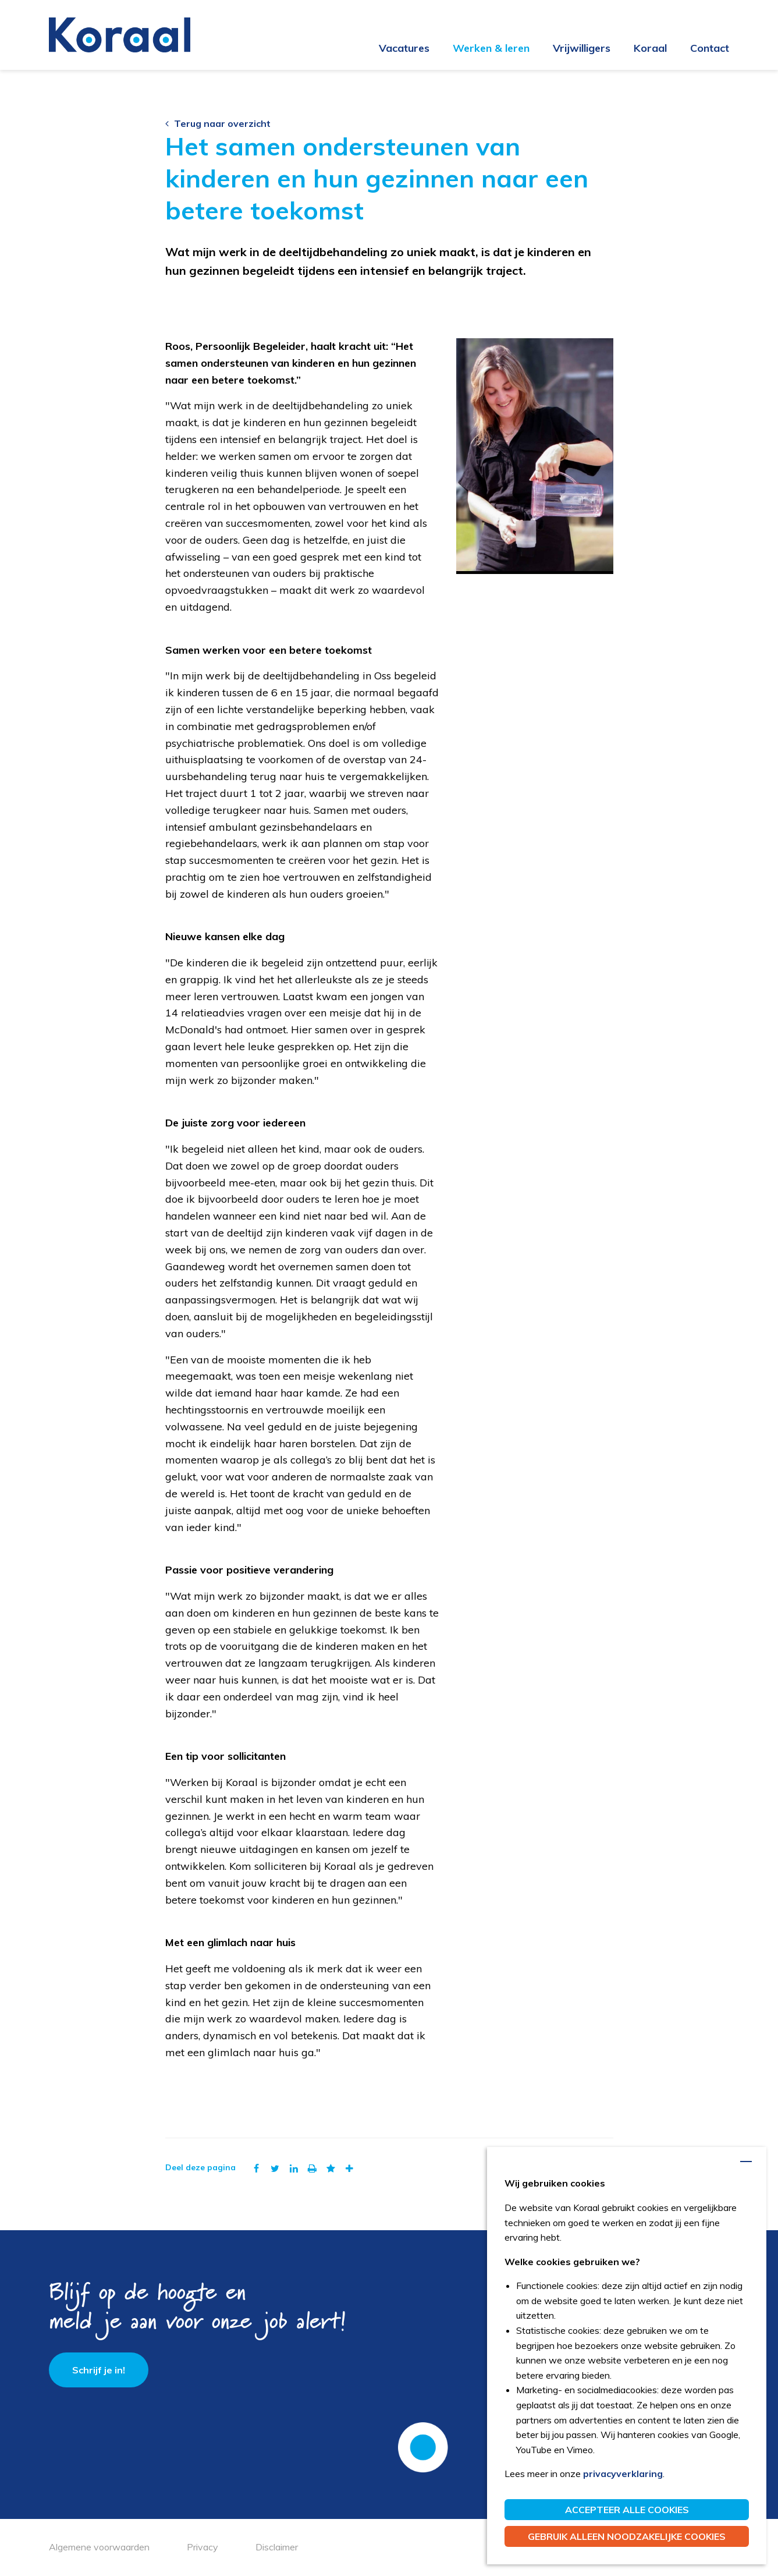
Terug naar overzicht (218, 123)
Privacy (202, 2547)
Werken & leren (491, 48)
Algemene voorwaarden (99, 2547)
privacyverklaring (623, 2473)
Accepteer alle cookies (627, 2509)
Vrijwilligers (581, 48)
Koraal (650, 48)
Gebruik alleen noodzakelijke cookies (627, 2536)
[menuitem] (392, 48)
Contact (709, 48)
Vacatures (404, 48)
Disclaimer (276, 2547)
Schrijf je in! (98, 2370)
